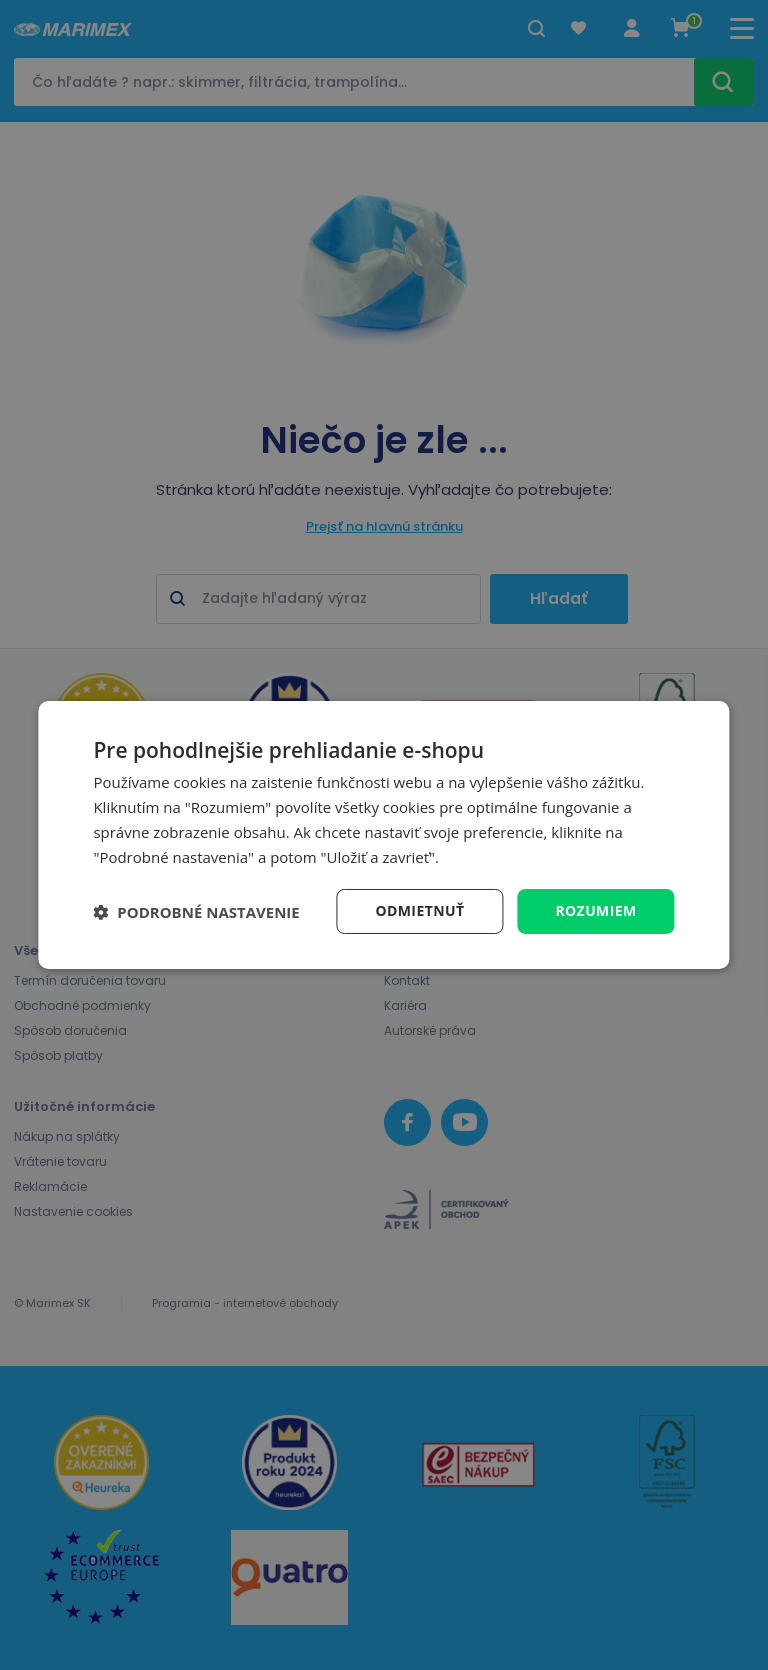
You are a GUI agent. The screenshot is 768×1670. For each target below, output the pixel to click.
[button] (196, 912)
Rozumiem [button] (595, 910)
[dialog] (383, 835)
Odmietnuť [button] (419, 910)
